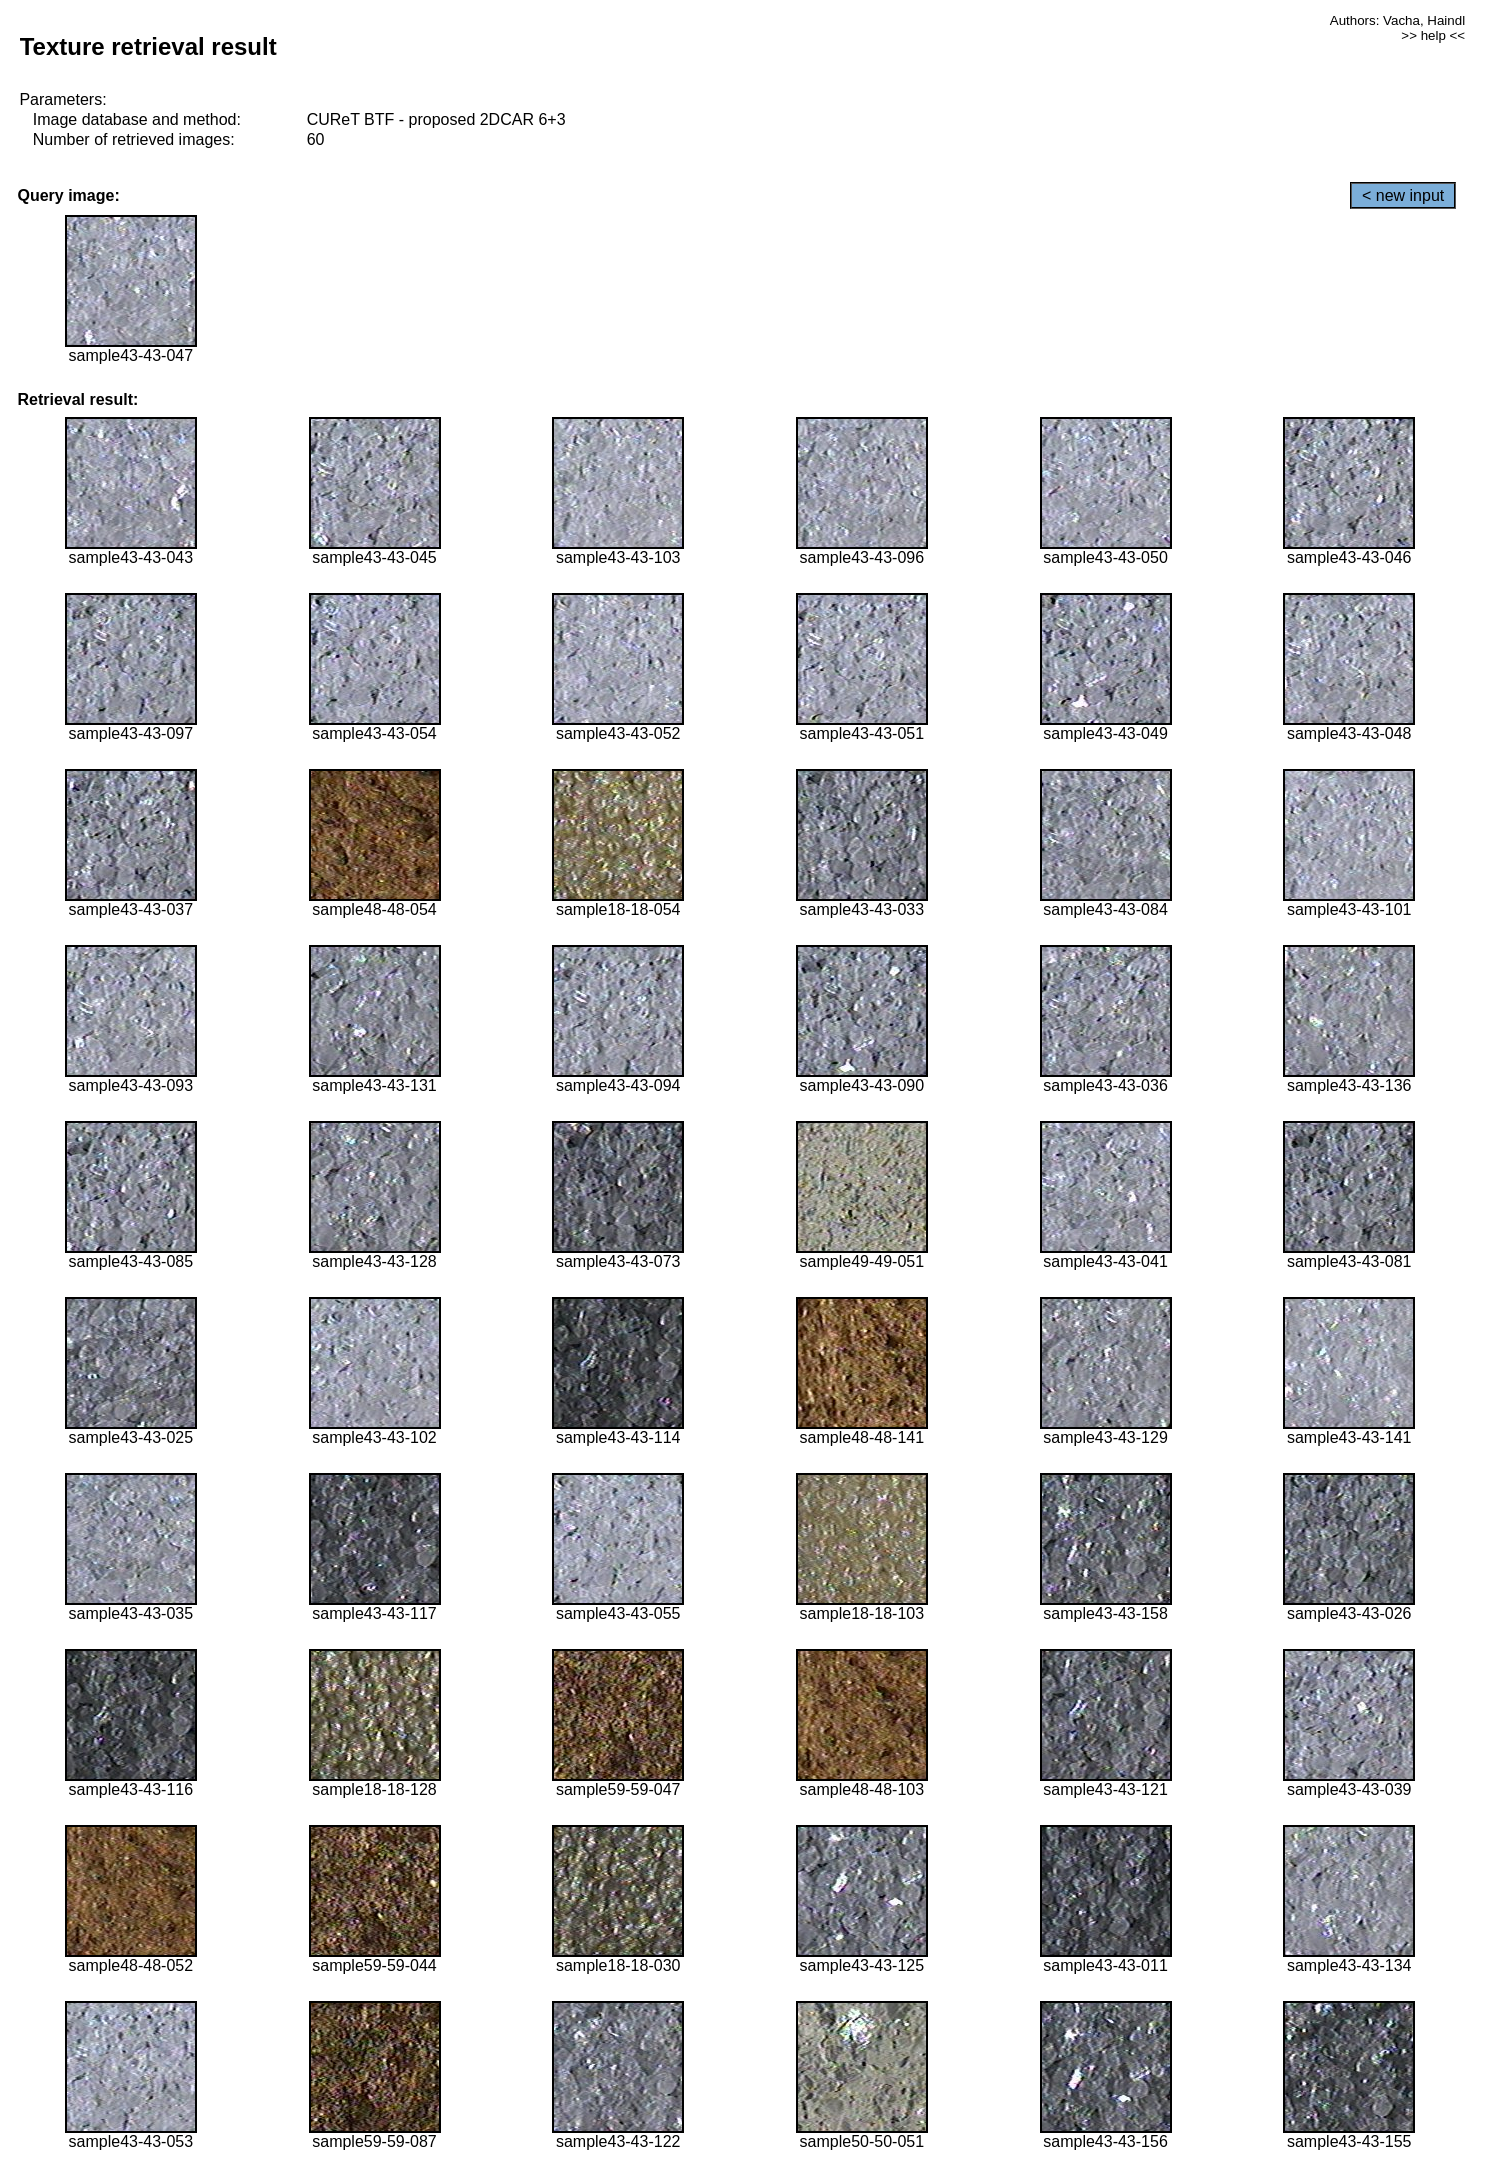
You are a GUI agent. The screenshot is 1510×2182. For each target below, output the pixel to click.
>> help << (1433, 35)
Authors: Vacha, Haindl (1397, 20)
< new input (1403, 195)
